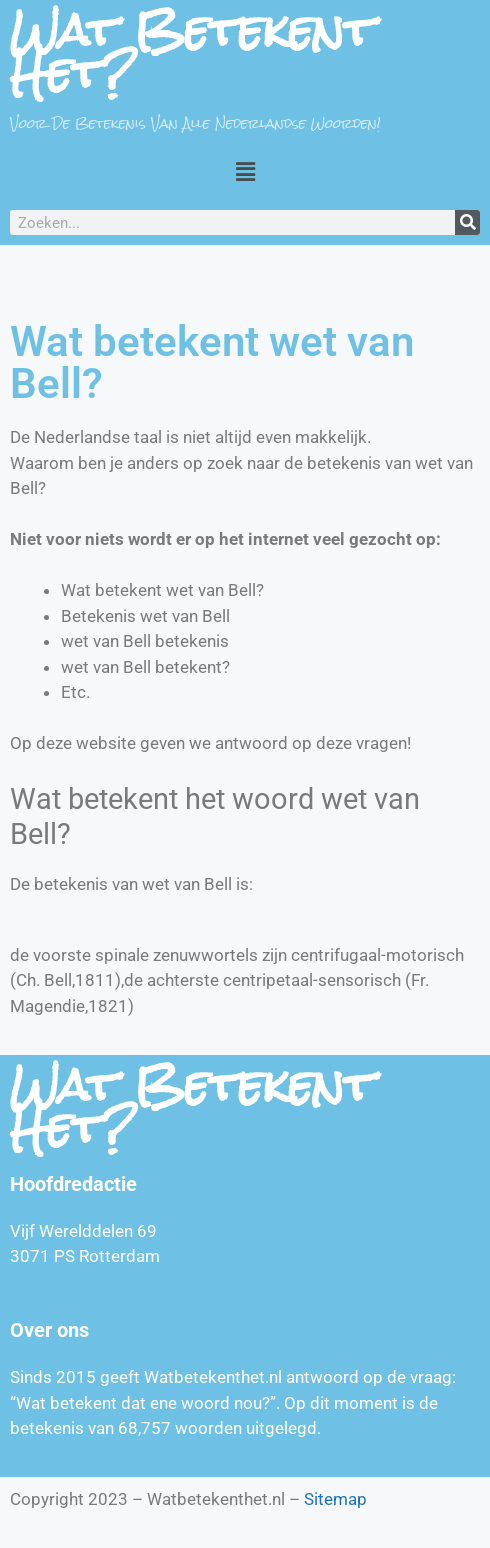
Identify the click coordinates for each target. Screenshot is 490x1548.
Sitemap (335, 1499)
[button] (245, 171)
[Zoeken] (467, 222)
